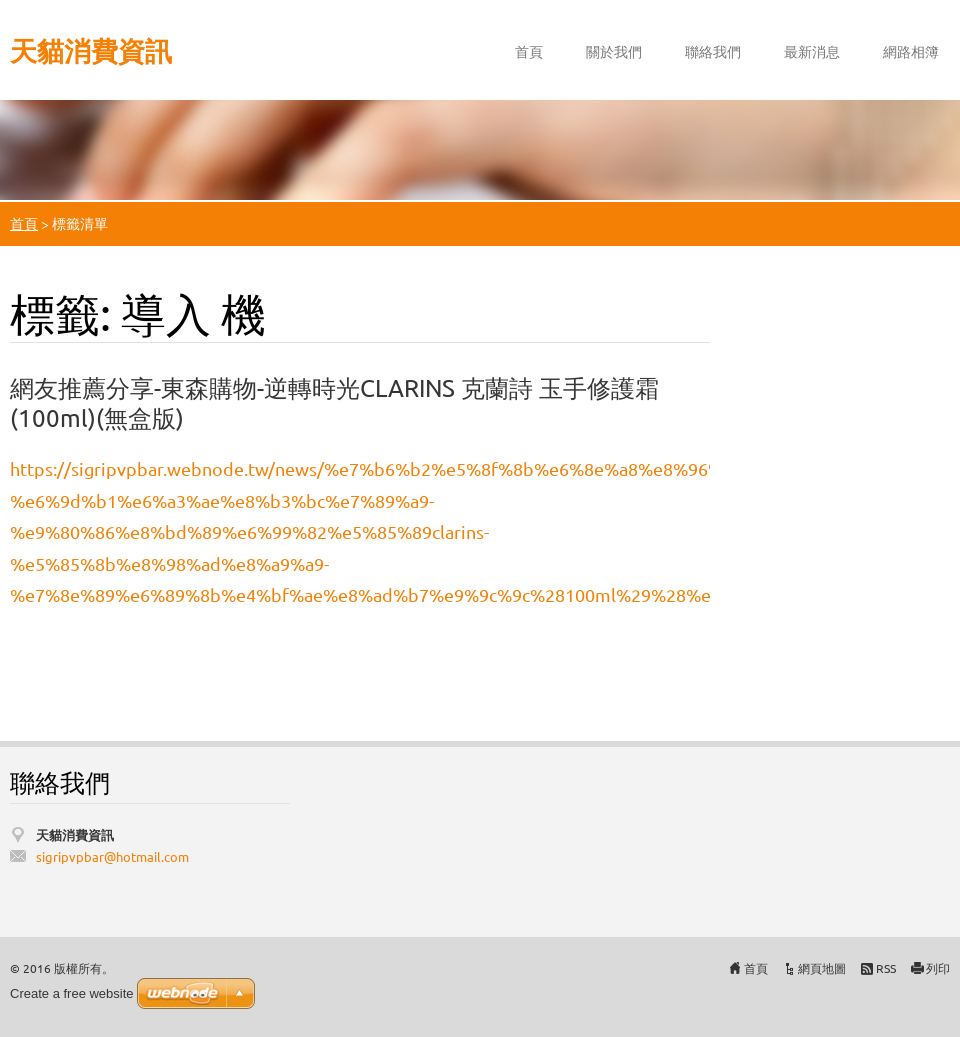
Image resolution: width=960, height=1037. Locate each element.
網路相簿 (911, 51)
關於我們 (614, 51)
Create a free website (72, 993)
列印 (938, 968)
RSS (886, 968)
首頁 (529, 51)
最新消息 (812, 51)
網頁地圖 (822, 968)
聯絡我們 (713, 51)
